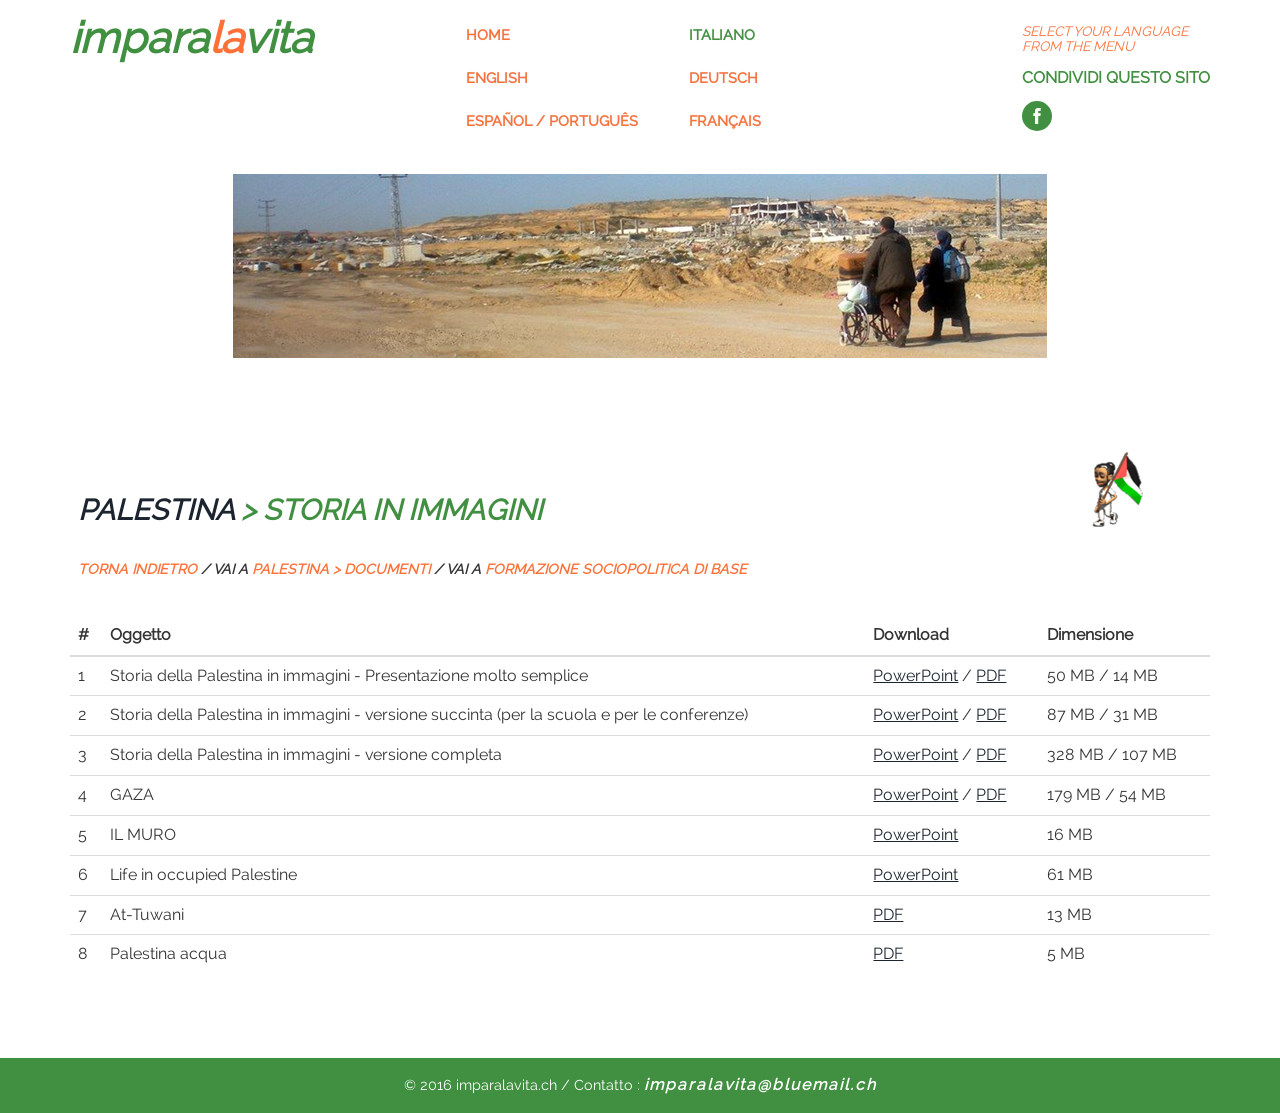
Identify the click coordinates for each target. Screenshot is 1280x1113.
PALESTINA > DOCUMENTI (341, 569)
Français (725, 120)
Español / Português (552, 120)
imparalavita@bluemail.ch (760, 1084)
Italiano (722, 34)
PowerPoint (915, 675)
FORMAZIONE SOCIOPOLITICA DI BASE (616, 569)
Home (488, 34)
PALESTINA (156, 510)
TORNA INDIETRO (137, 569)
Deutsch (723, 77)
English (497, 77)
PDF (991, 675)
